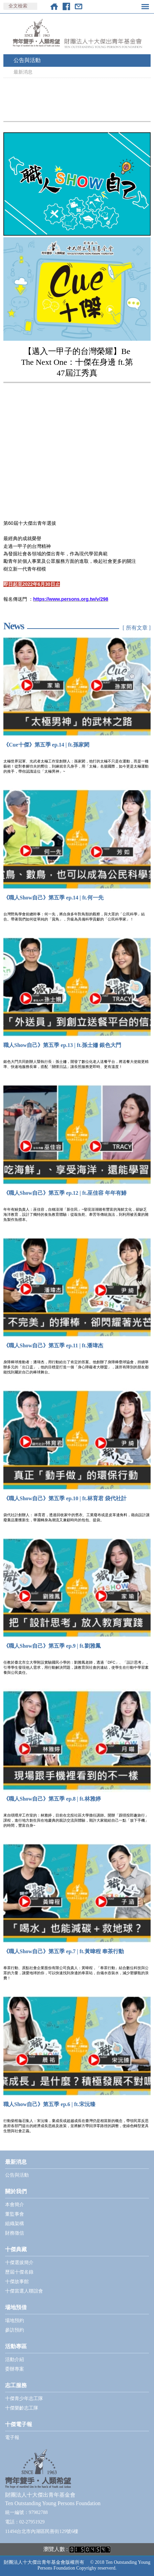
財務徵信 (14, 2233)
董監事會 (14, 2214)
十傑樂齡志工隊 (21, 2408)
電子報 (12, 2437)
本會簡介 (14, 2204)
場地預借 (16, 2307)
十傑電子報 (18, 2424)
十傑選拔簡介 (19, 2262)
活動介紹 (14, 2359)
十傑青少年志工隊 (24, 2398)
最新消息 (23, 72)
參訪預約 (14, 2330)
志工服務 (16, 2385)
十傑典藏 (16, 2249)
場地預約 (14, 2320)
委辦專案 (14, 2369)
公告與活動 (27, 60)
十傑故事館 (17, 2281)
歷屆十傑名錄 (19, 2272)
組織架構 (14, 2223)
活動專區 (16, 2346)
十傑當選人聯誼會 (24, 2291)
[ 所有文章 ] (137, 628)
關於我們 (16, 2191)
